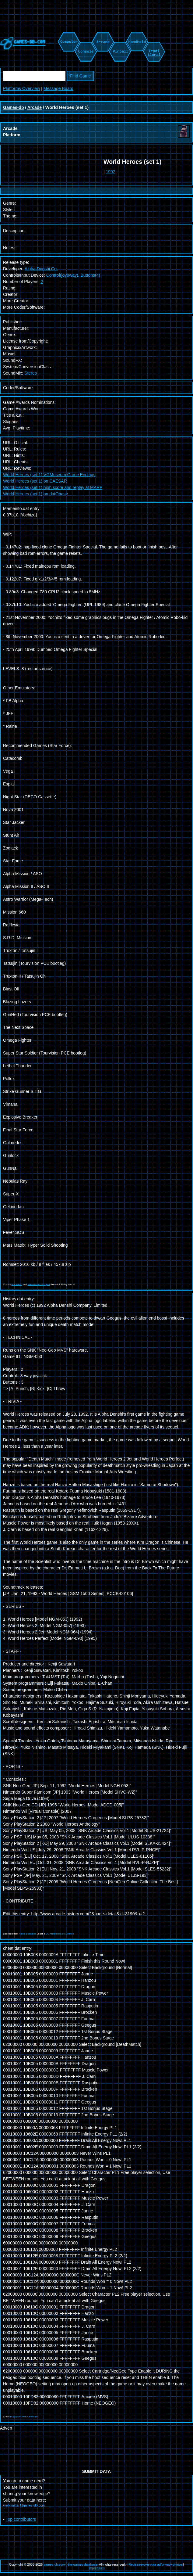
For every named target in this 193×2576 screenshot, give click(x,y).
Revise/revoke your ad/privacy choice (155, 2564)
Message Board (58, 88)
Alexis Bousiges (27, 1933)
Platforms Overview (21, 88)
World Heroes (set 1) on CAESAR (35, 481)
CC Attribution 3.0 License (60, 1933)
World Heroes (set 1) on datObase (35, 493)
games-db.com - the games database (70, 2564)
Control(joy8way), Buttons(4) (73, 275)
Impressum (97, 2568)
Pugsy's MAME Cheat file (24, 2416)
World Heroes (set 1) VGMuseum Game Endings (49, 474)
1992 (110, 171)
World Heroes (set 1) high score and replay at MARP (53, 487)
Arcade (34, 107)
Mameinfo (17, 1284)
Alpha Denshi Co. (41, 268)
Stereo (30, 373)
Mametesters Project (38, 1284)
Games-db (13, 107)
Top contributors (21, 2519)
